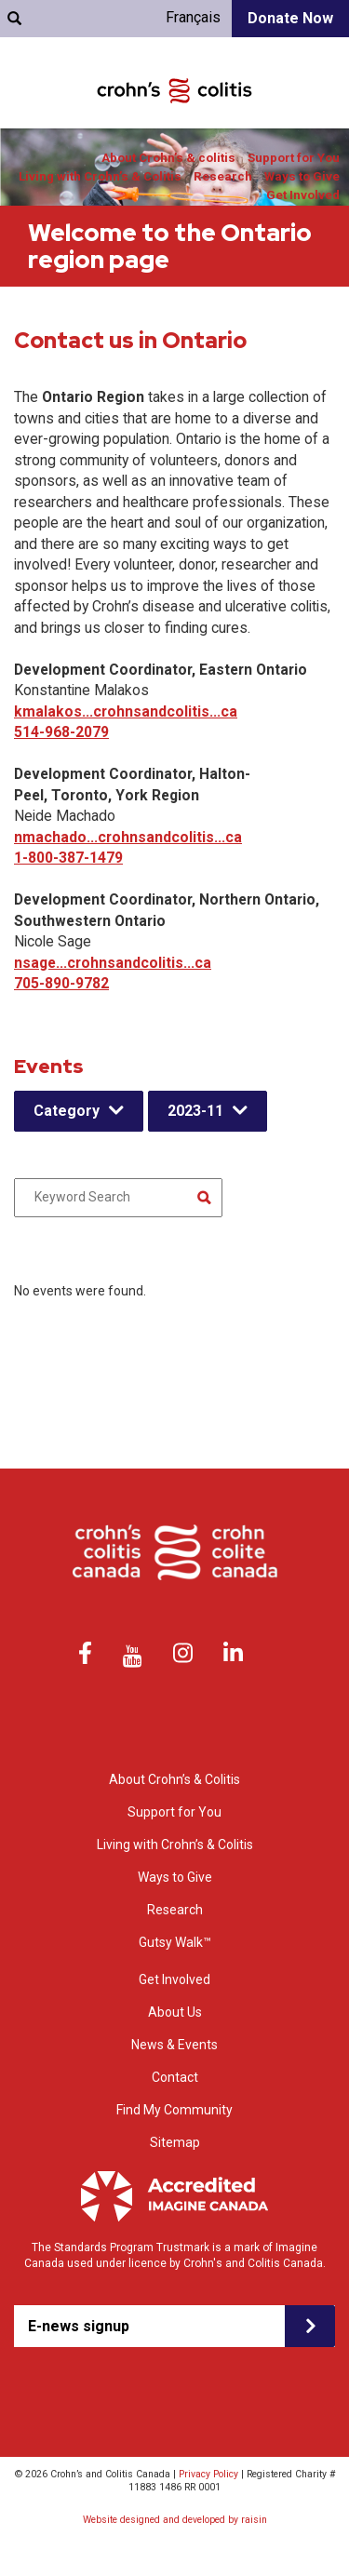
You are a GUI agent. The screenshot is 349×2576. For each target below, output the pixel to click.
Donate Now (290, 18)
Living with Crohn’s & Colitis (100, 176)
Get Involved (303, 195)
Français (193, 17)
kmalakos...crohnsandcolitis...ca (125, 711)
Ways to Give (302, 176)
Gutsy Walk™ (175, 1942)
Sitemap (175, 2142)
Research (223, 176)
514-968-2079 (61, 732)
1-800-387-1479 (68, 857)
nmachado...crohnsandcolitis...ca (128, 837)
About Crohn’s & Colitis (174, 1779)
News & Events (174, 2044)
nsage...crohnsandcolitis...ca (112, 963)
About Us (175, 2012)
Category (67, 1111)
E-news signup (78, 2326)
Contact (175, 2077)
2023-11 (195, 1111)
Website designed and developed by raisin (175, 2520)
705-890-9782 (61, 983)
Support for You (294, 158)
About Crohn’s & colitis (168, 158)
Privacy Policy (208, 2474)
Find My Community (174, 2109)
